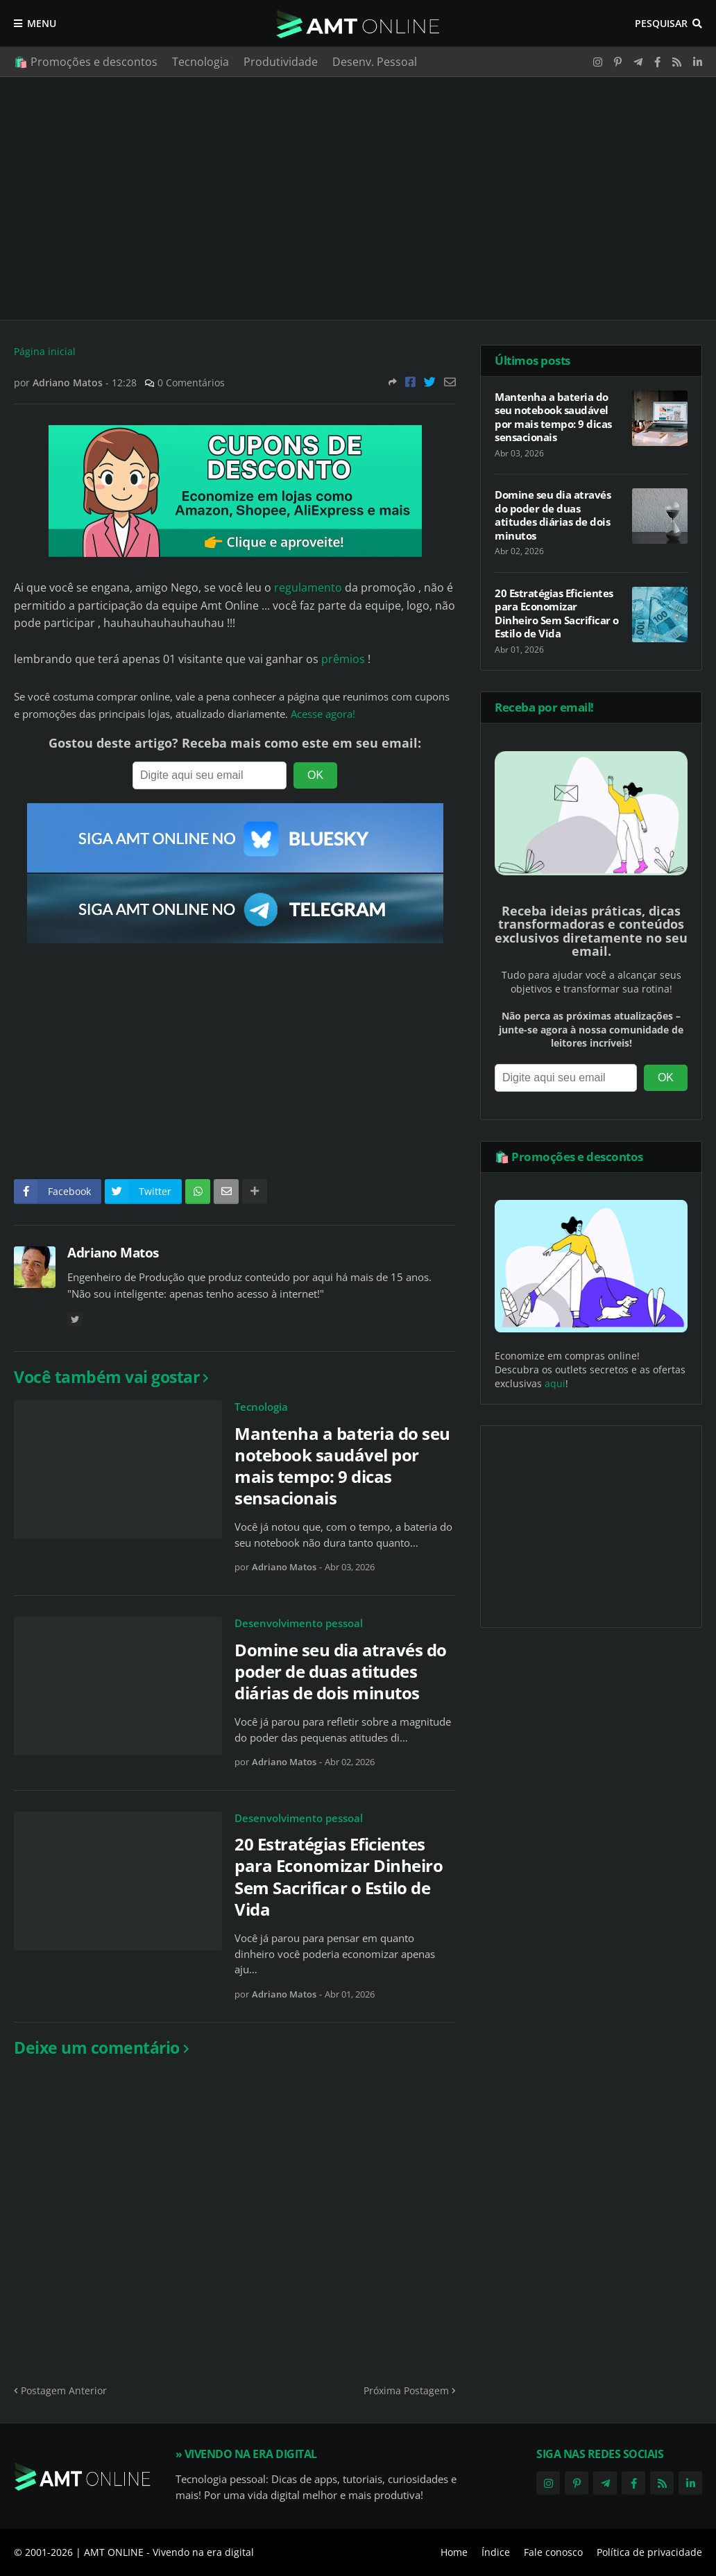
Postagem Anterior (64, 2390)
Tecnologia (200, 61)
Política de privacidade (649, 2552)
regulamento (308, 587)
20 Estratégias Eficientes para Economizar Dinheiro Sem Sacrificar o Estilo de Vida (339, 1876)
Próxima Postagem (406, 2390)
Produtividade (281, 61)
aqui (555, 1383)
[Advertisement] (358, 198)
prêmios (343, 659)
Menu (41, 23)
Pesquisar (661, 23)
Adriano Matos (113, 1253)
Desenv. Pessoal (374, 61)
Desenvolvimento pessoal (299, 1623)
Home (454, 2552)
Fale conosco (553, 2552)
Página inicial (45, 351)
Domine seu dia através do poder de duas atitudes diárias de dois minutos (341, 1671)
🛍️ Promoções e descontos (85, 61)
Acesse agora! (323, 714)
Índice (495, 2552)
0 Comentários (191, 382)
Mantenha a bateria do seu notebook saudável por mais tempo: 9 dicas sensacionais (342, 1466)
